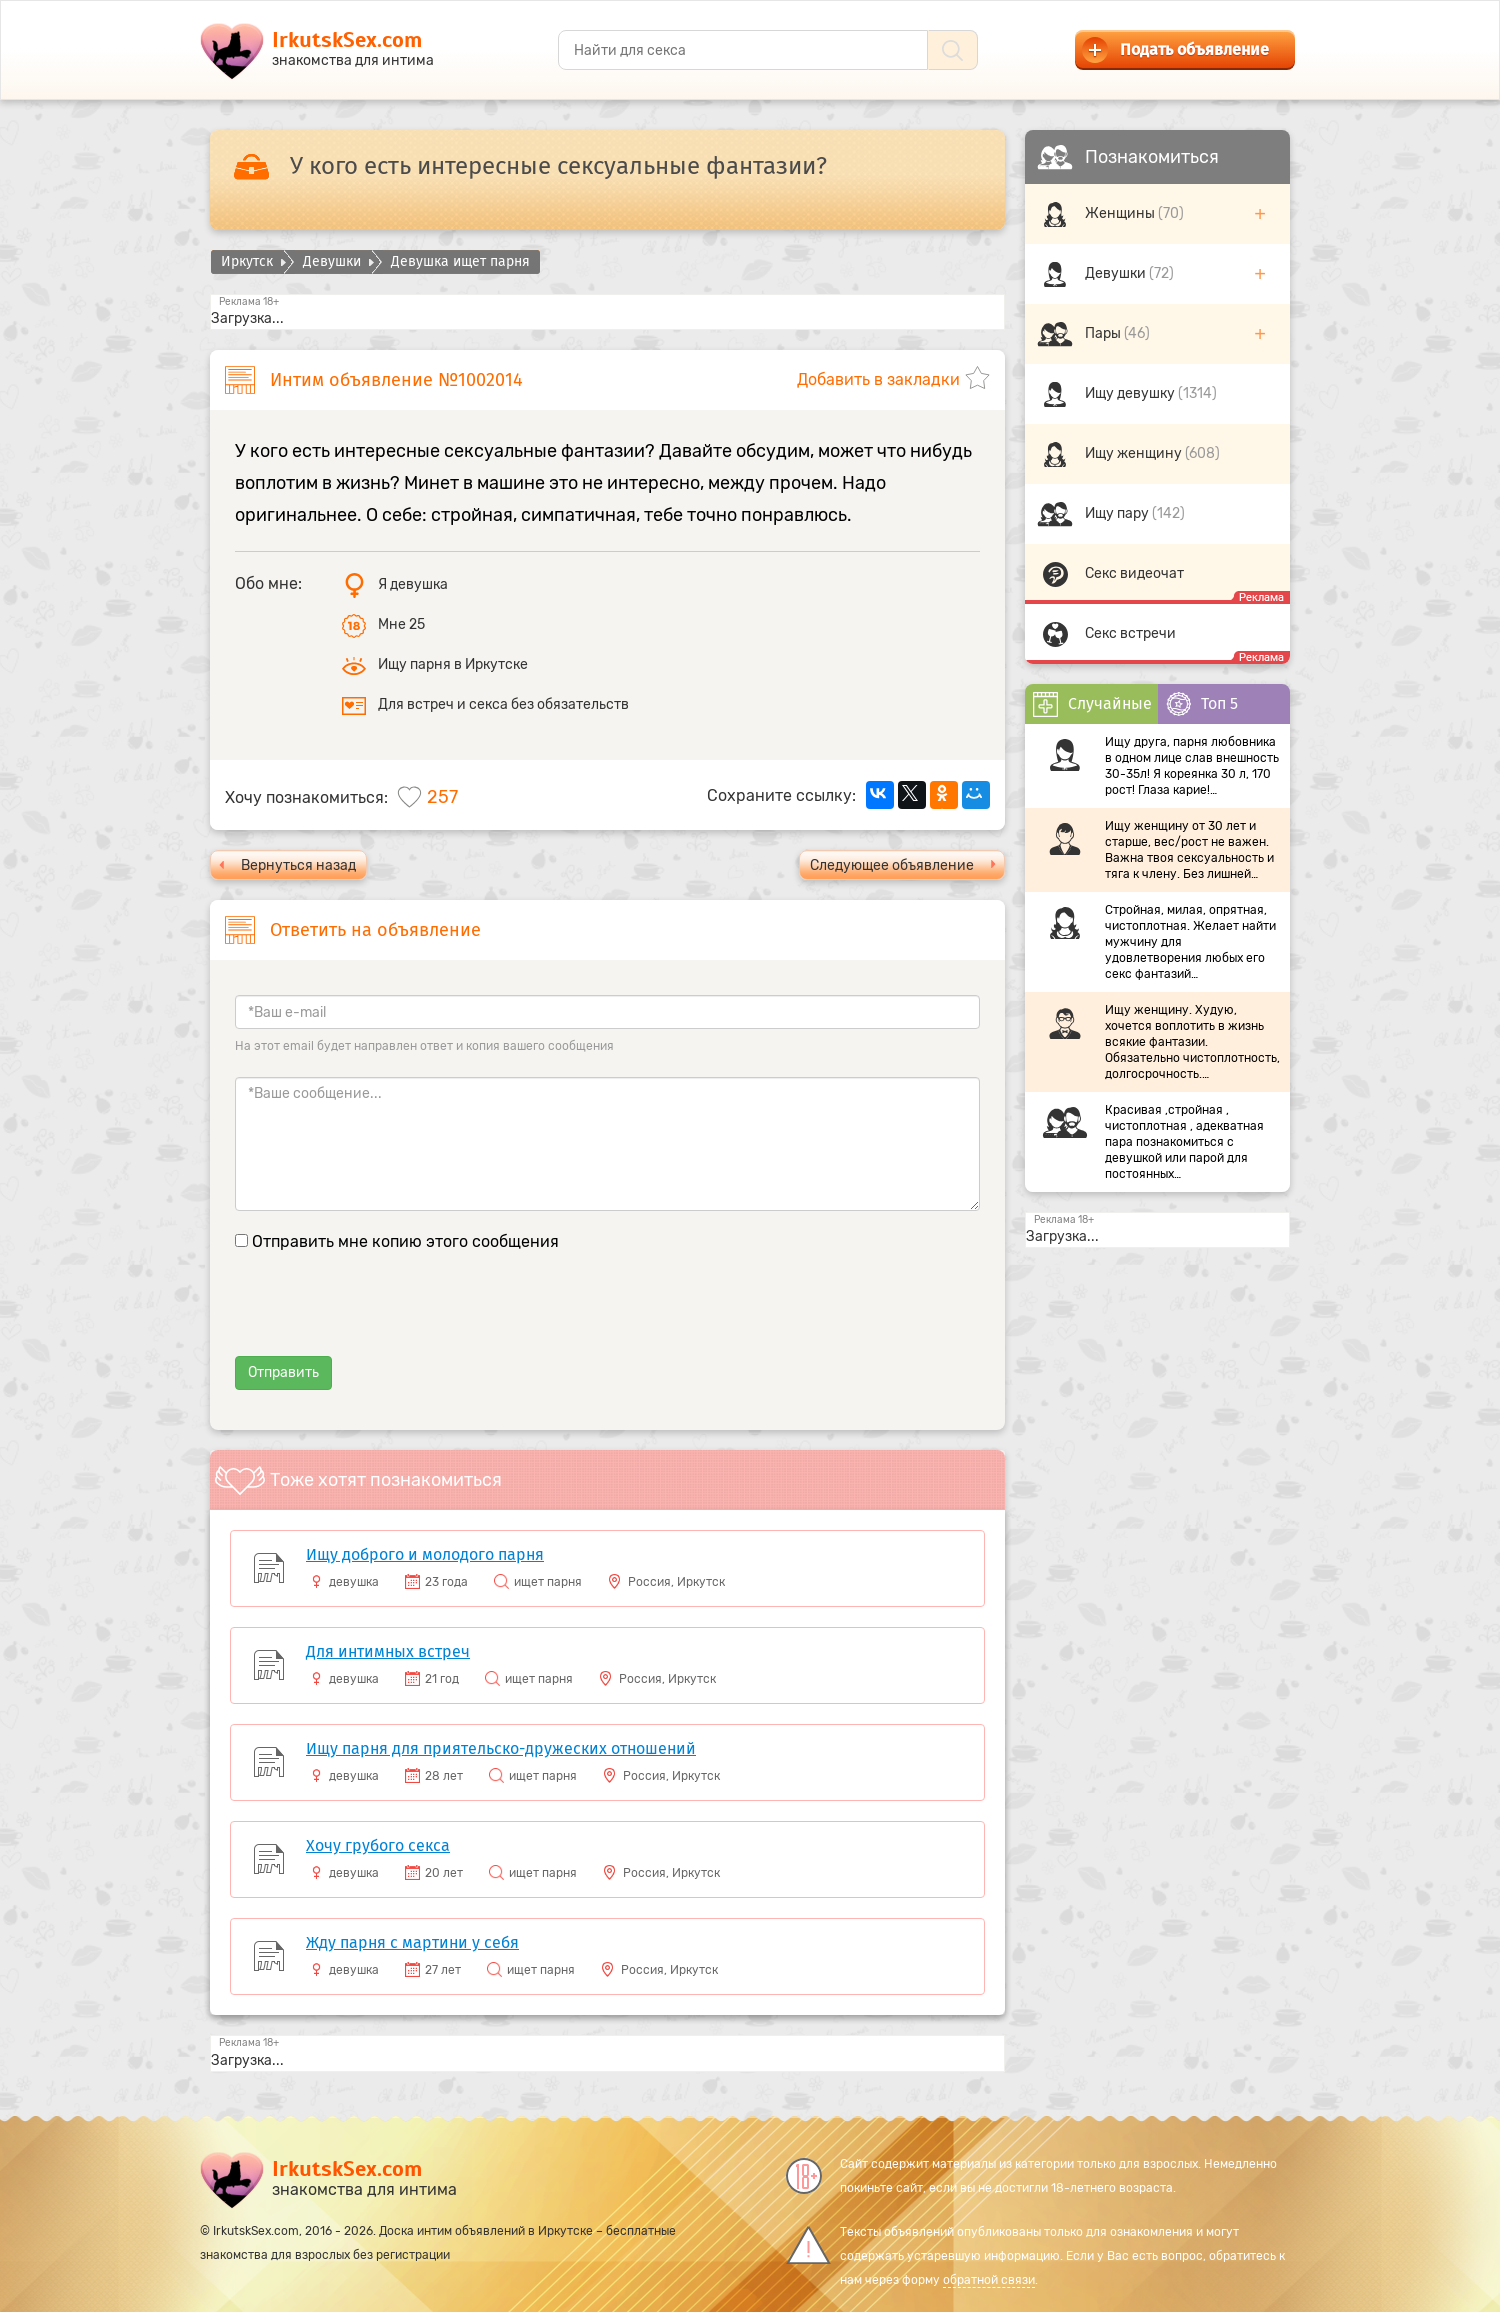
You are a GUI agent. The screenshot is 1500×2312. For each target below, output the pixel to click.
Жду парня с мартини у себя (412, 1942)
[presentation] (387, 1317)
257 (442, 797)
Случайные (1092, 704)
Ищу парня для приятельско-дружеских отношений (501, 1748)
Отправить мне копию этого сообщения (405, 1241)
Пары (1104, 333)
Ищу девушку (1131, 393)
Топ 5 (1202, 704)
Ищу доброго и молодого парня (425, 1554)
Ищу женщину (1135, 453)
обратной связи (989, 2280)
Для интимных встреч (388, 1651)
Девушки (1117, 273)
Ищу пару (1118, 513)
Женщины (1121, 213)
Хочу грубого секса (378, 1845)
